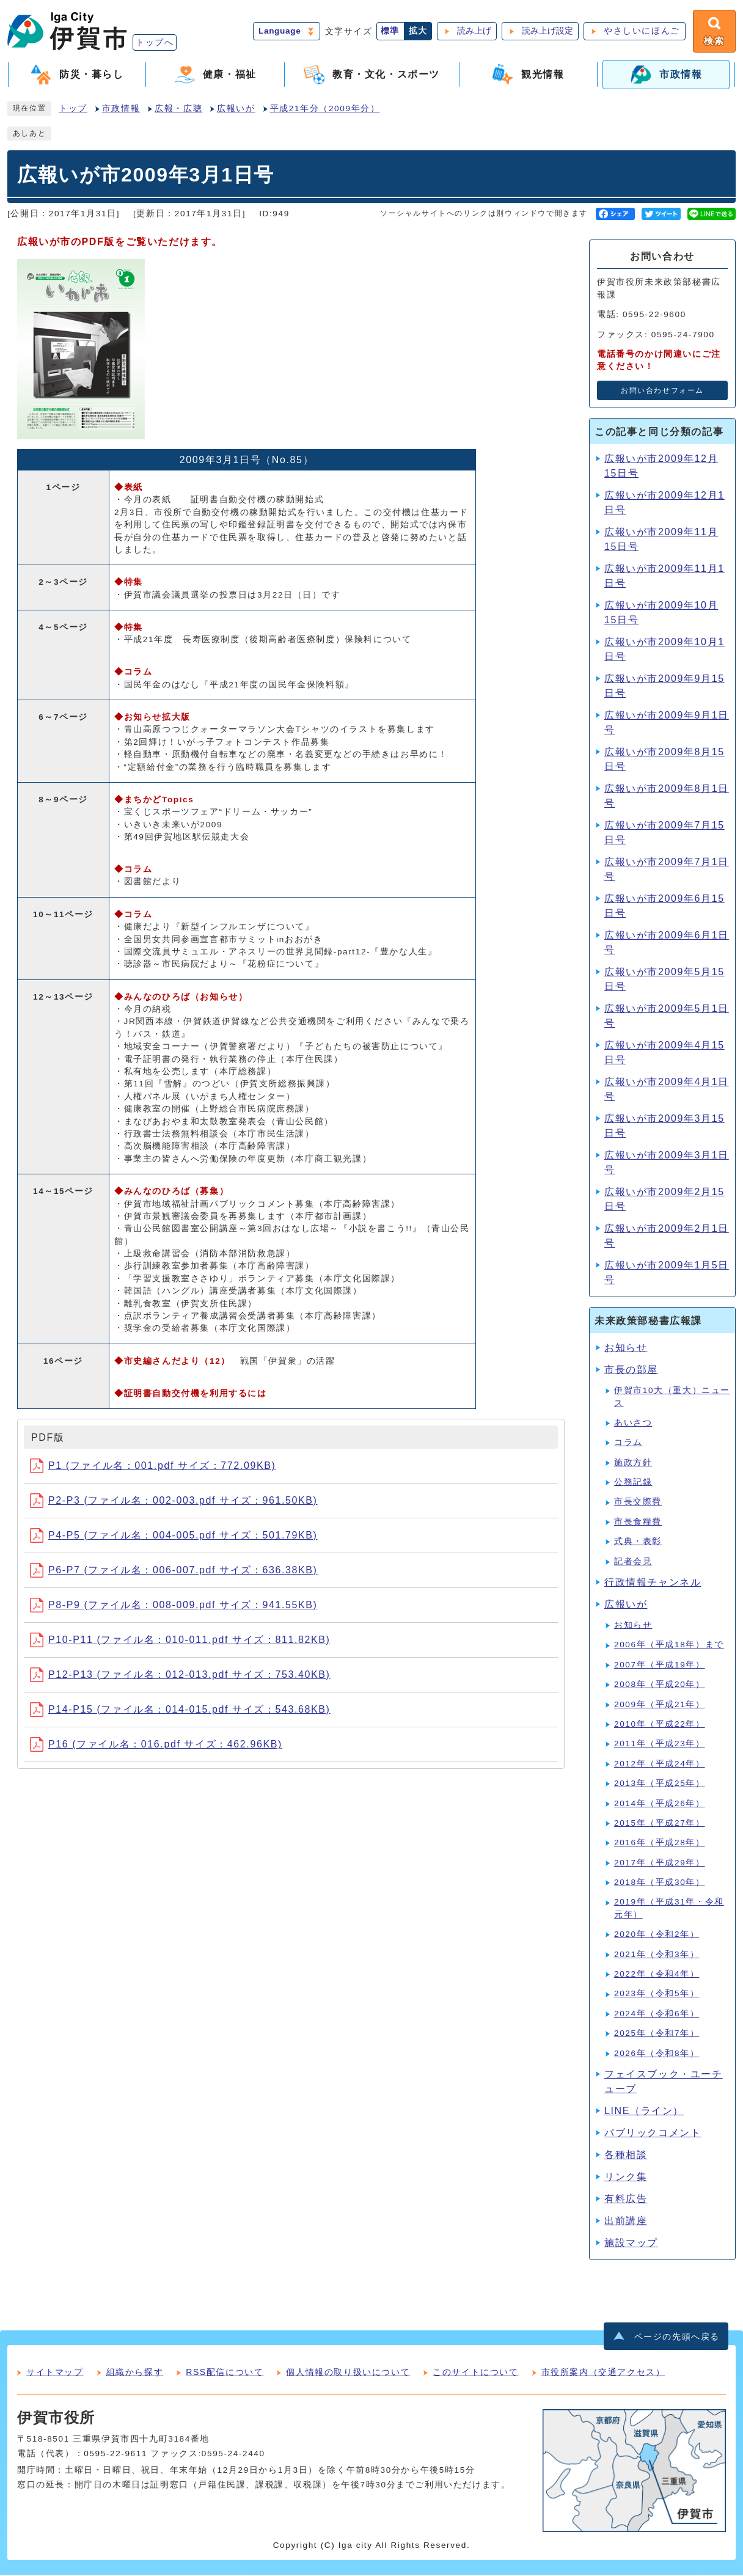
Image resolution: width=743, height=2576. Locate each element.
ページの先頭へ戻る (677, 2337)
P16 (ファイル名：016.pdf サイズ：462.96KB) (156, 1745)
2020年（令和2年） (656, 1935)
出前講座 (625, 2222)
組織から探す (135, 2373)
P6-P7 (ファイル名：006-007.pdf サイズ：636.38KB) (174, 1571)
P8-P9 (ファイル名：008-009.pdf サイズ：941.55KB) (174, 1606)
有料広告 (625, 2200)
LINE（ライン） (644, 2112)
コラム (628, 1443)
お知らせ (625, 1349)
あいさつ (633, 1424)
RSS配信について (224, 2373)
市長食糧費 (638, 1523)
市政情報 (121, 109)
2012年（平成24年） (659, 1764)
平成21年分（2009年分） (325, 109)
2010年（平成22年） (659, 1725)
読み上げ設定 (546, 31)
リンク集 (625, 2178)
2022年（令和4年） (656, 1975)
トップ (73, 109)
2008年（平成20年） (659, 1685)
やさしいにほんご (640, 31)
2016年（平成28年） (659, 1843)
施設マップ (631, 2244)
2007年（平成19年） (659, 1665)
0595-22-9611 (115, 2454)
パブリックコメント (652, 2134)
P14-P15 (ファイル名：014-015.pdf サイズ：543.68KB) (180, 1710)
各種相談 (625, 2156)
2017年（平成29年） (659, 1863)
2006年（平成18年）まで (669, 1645)
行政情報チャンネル (652, 1583)
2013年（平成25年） (659, 1784)
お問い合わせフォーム (662, 391)
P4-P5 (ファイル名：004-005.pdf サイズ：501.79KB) (174, 1536)
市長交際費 (638, 1502)
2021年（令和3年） (656, 1954)
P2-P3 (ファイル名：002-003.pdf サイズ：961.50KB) (174, 1501)
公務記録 (633, 1483)
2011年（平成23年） (659, 1744)
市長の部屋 (631, 1371)
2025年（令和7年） (656, 2034)
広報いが (236, 109)
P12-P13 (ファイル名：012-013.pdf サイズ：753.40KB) (180, 1675)
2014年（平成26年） (659, 1804)
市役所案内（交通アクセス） (603, 2373)
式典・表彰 (638, 1542)
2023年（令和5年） (656, 1994)
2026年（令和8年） (656, 2053)
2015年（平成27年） (659, 1824)
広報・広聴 (178, 109)
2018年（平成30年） (659, 1883)
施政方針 (633, 1463)
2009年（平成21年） (659, 1705)
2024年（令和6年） (656, 2014)
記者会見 (633, 1562)
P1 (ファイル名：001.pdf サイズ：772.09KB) (153, 1467)
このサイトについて (475, 2373)
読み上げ (473, 31)
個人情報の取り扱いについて (348, 2373)
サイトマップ (55, 2373)
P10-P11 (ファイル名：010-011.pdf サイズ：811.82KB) (180, 1641)
